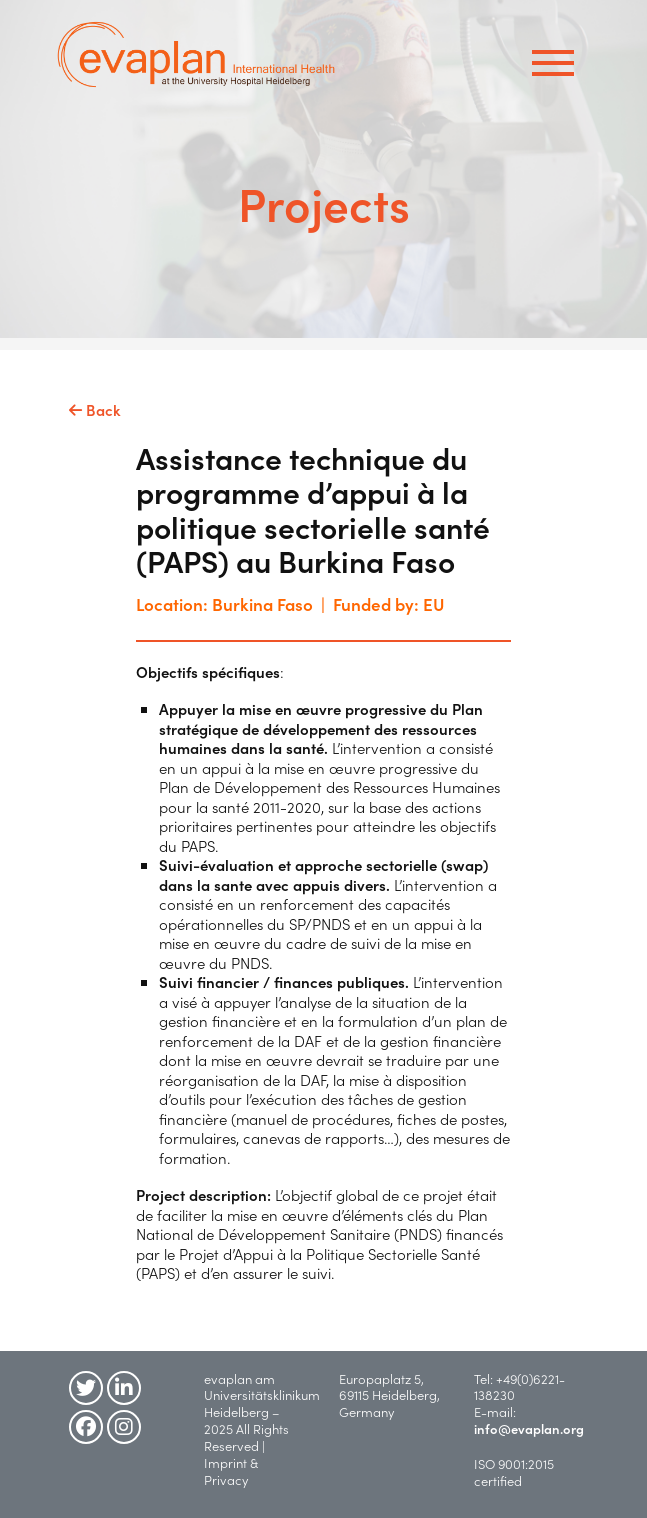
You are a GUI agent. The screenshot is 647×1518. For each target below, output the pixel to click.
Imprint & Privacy (231, 1471)
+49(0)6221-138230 (519, 1387)
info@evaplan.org (529, 1428)
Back (95, 410)
